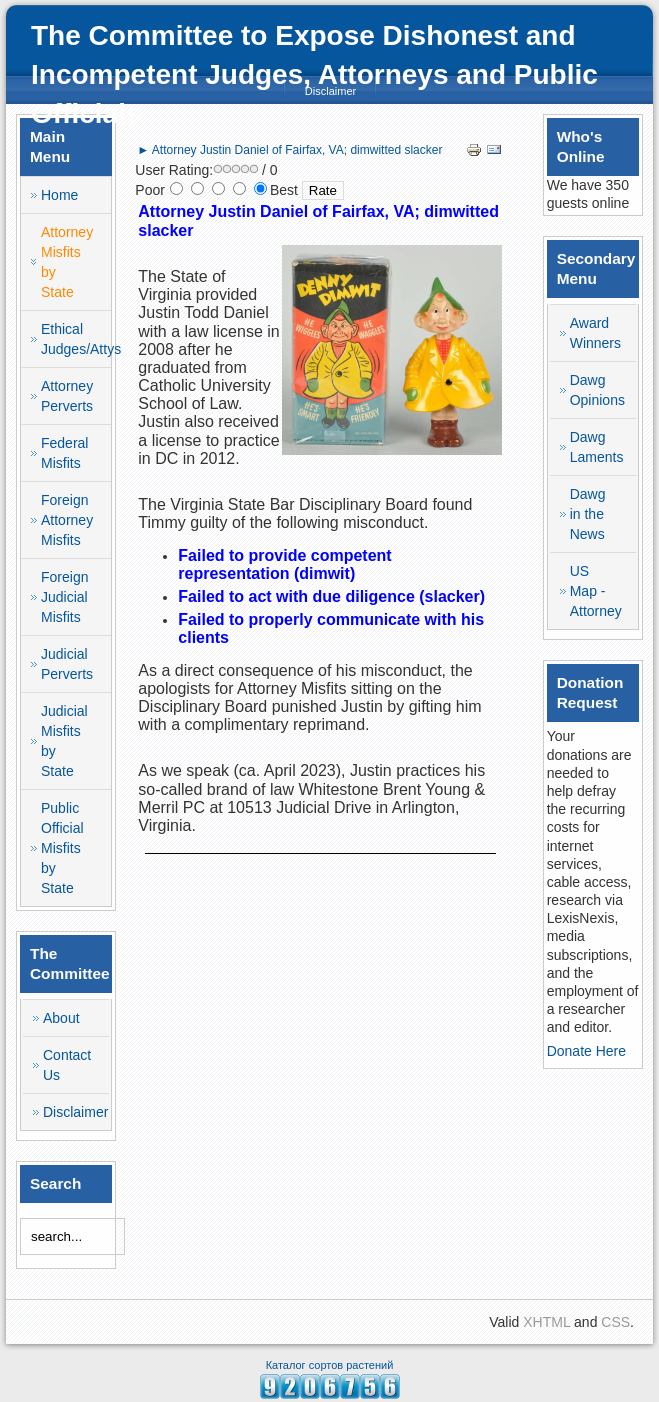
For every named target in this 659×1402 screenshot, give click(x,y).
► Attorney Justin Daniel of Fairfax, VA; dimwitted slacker (289, 150)
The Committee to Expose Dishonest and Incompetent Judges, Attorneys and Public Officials (314, 74)
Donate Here (586, 1051)
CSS (615, 1322)
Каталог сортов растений (330, 1365)
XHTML (546, 1322)
